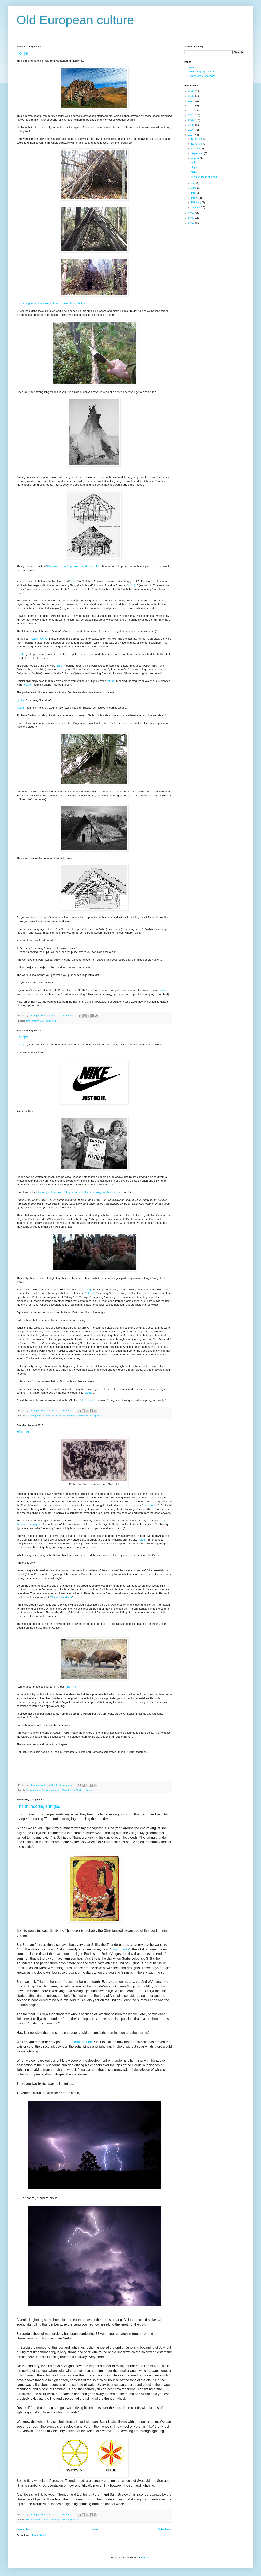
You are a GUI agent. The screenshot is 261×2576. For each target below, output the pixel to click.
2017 (191, 134)
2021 (191, 115)
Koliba (22, 53)
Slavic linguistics (48, 1021)
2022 (191, 110)
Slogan (23, 1037)
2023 (191, 105)
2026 (191, 91)
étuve (27, 684)
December (197, 138)
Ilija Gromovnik (33, 2519)
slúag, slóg (84, 1289)
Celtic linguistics (34, 1415)
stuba (111, 681)
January (196, 207)
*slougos (91, 1293)
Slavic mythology (84, 1790)
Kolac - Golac (39, 638)
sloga (88, 1392)
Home (95, 2529)
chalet (163, 990)
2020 (191, 120)
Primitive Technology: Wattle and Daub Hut (73, 566)
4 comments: (66, 1410)
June (194, 188)
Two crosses (150, 1505)
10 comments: (66, 1015)
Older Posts (164, 2529)
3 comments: (66, 1785)
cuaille (20, 654)
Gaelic (46, 1415)
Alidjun (23, 1432)
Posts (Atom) (39, 2535)
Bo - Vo (71, 1686)
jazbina (22, 700)
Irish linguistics (58, 1415)
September (197, 153)
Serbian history (33, 1790)
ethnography (32, 1021)
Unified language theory (200, 71)
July (193, 183)
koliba (73, 581)
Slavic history (68, 1790)
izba (59, 665)
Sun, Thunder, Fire (78, 2042)
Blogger (145, 2557)
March (195, 197)
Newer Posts (25, 2529)
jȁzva (21, 707)
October (196, 148)
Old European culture (75, 20)
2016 (191, 213)
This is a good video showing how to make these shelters (52, 303)
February (196, 202)
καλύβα (132, 585)
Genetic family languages (201, 76)
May (194, 192)
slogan (23, 1044)
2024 (191, 100)
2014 (191, 223)
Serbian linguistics (75, 1415)
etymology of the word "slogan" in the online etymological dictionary (77, 1192)
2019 (191, 125)
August (195, 158)
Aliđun (142, 1539)
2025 (191, 96)
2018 (191, 129)
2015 (191, 218)
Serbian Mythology (51, 1790)
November (197, 143)
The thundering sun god (38, 1806)
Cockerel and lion (61, 1597)
